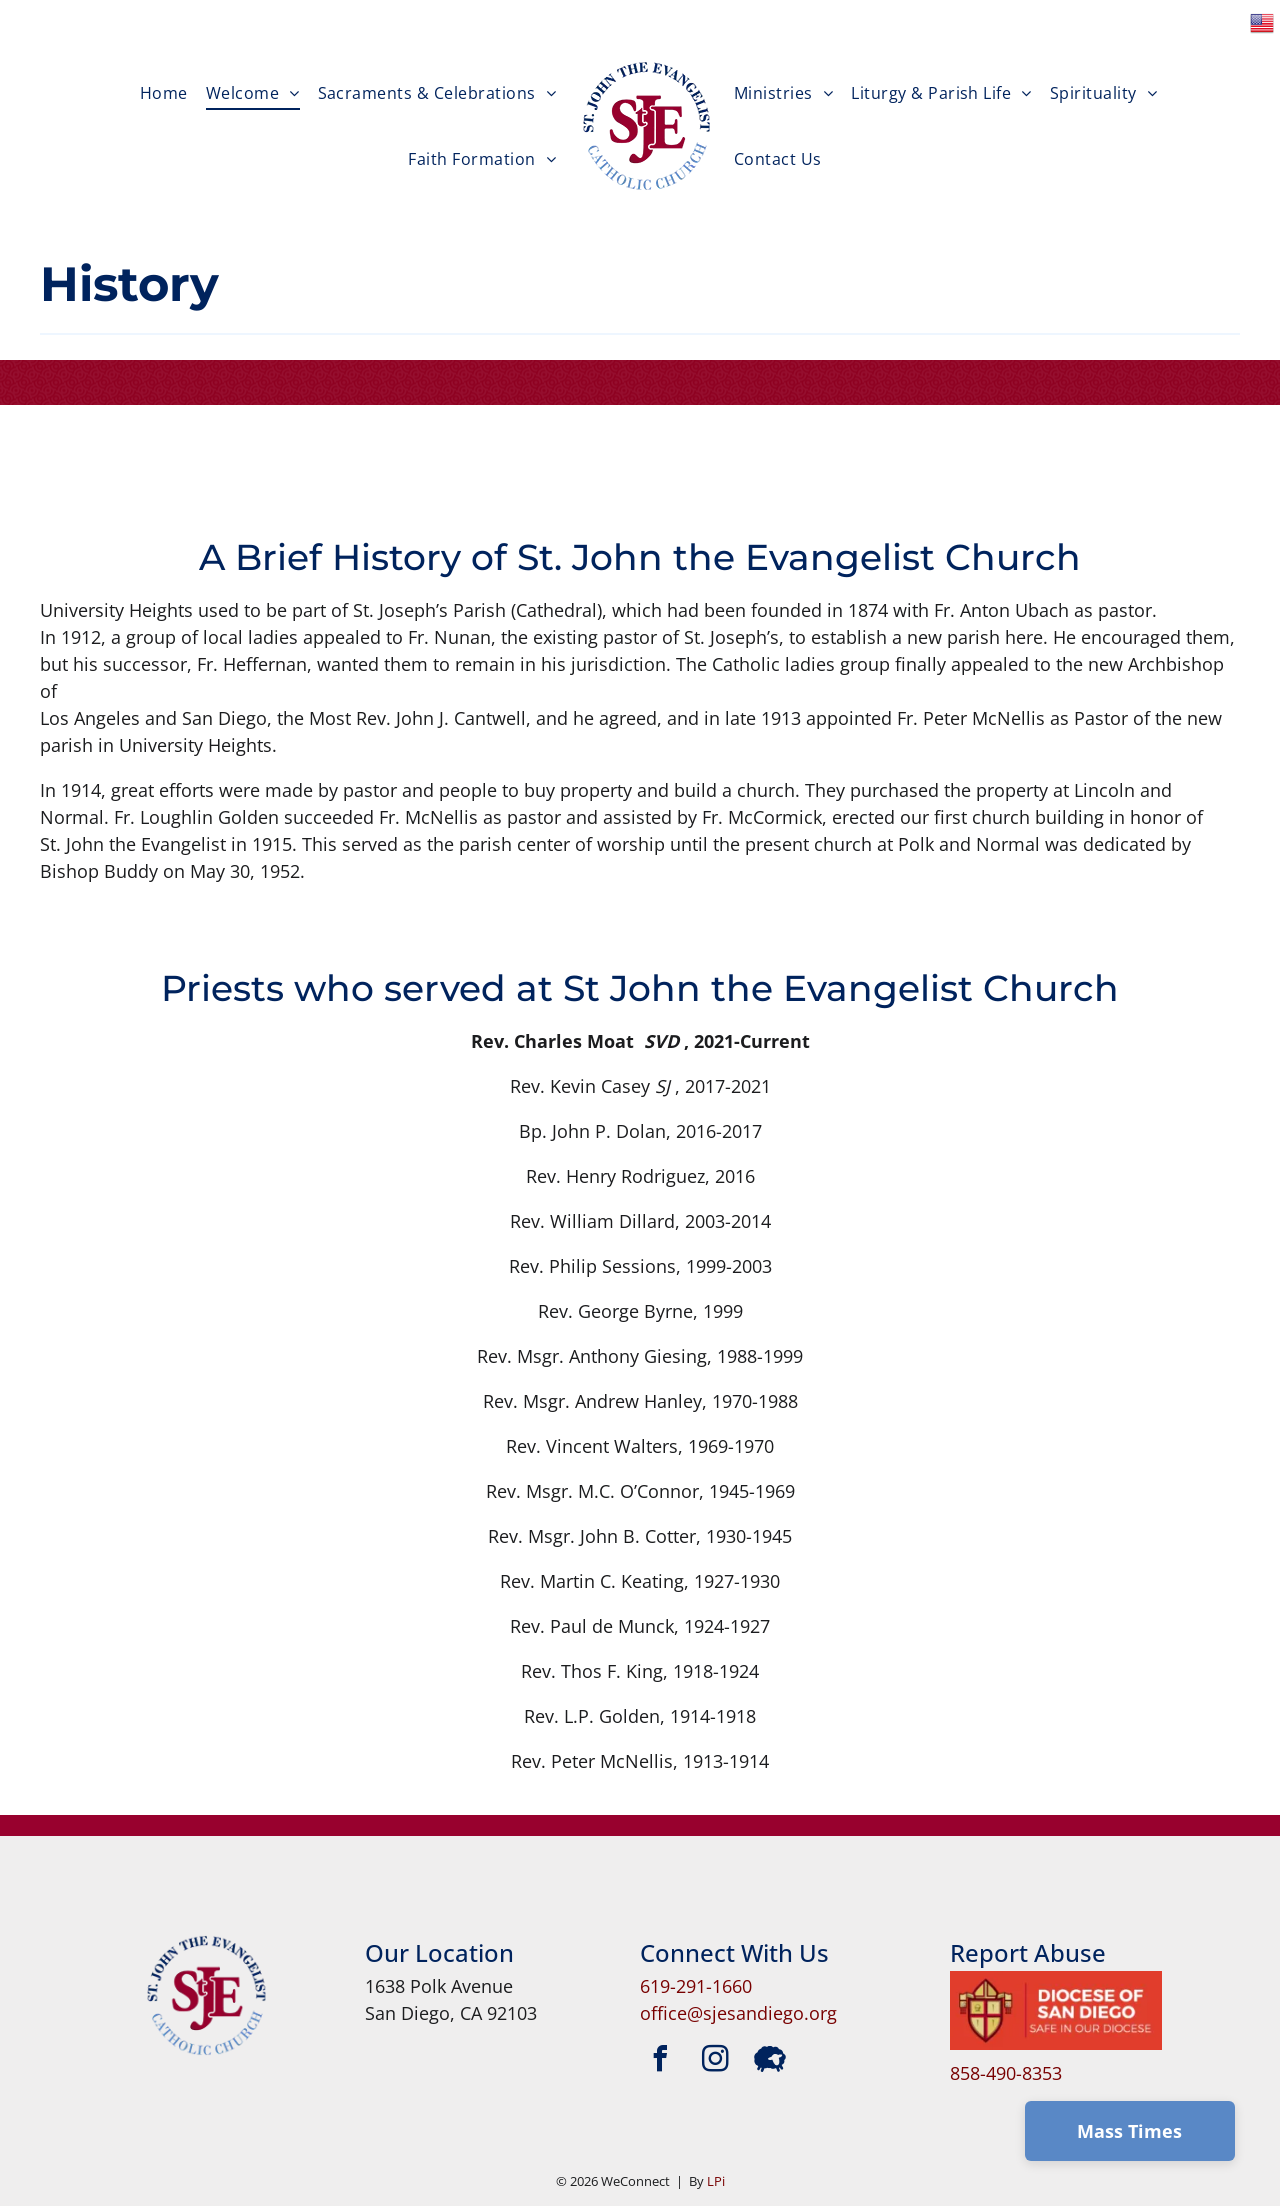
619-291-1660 (696, 1986)
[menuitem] (164, 95)
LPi (716, 2181)
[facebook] (660, 2061)
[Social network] (770, 2061)
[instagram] (715, 2061)
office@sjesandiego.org (738, 2013)
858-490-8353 (1006, 2073)
